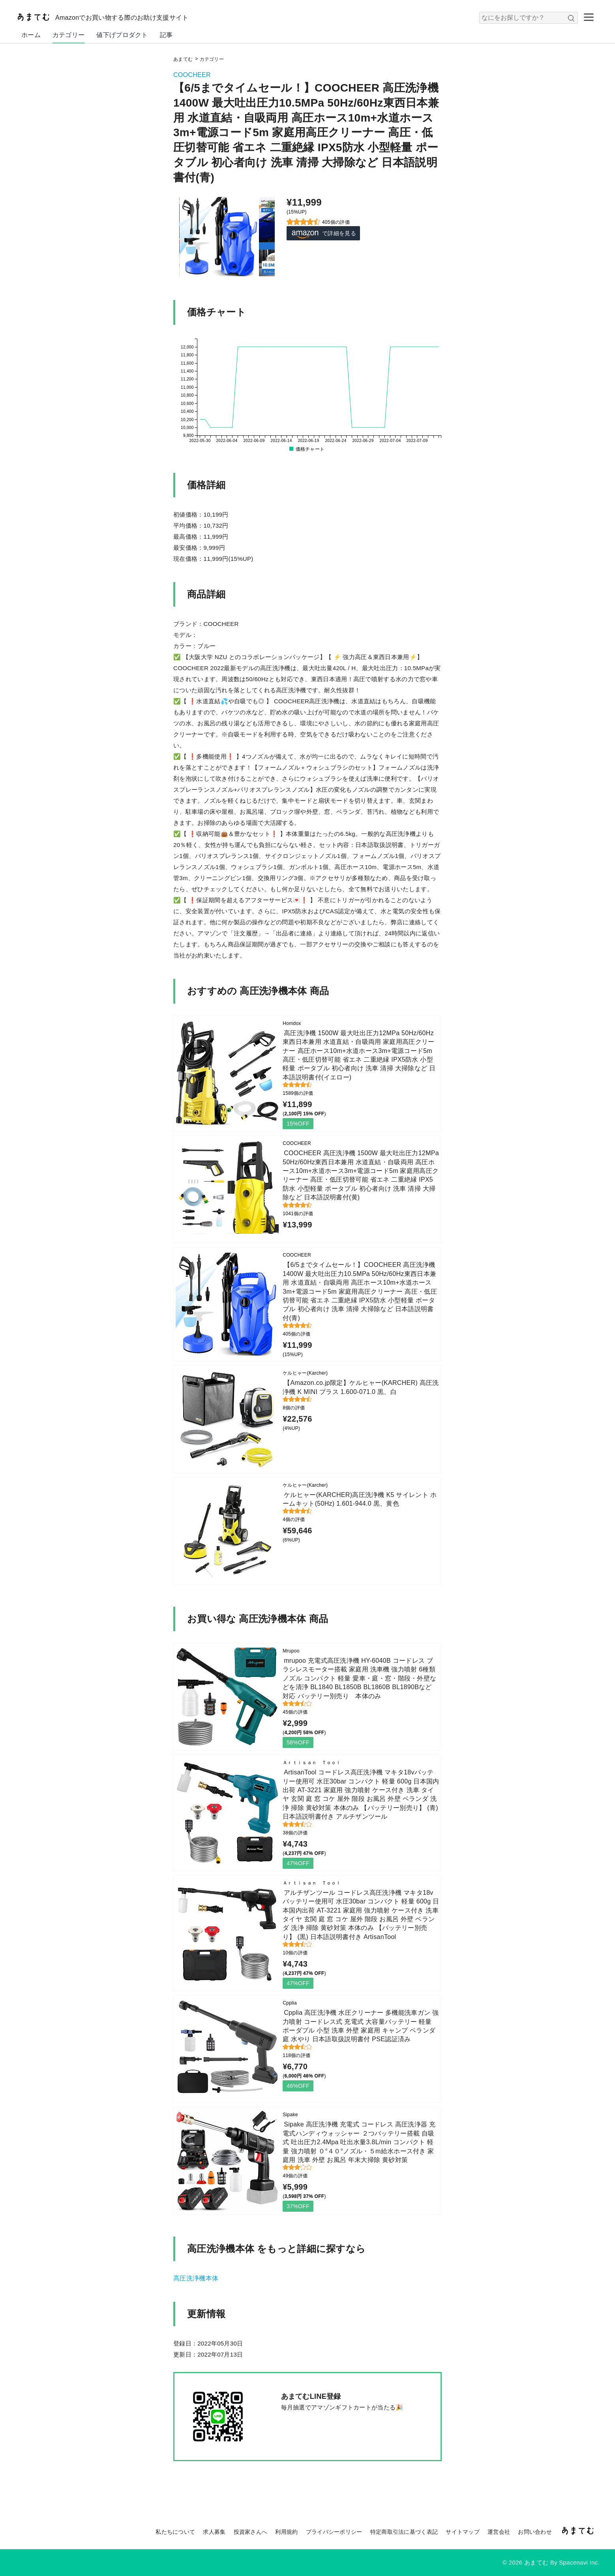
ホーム (31, 35)
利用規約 (286, 2532)
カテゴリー (68, 35)
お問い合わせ (535, 2532)
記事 (166, 35)
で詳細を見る (323, 233)
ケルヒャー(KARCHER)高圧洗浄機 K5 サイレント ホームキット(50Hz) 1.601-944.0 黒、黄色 (360, 1499)
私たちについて (175, 2532)
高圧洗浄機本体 (195, 2278)
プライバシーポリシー (334, 2532)
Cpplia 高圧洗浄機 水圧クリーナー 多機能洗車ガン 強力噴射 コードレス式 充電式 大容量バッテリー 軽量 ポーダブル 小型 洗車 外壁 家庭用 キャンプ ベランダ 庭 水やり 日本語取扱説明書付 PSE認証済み (361, 2025)
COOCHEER (192, 74)
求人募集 (214, 2532)
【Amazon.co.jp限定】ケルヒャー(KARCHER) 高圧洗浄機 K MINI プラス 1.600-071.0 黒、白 (361, 1387)
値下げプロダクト (122, 35)
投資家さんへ (251, 2532)
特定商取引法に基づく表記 (404, 2532)
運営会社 (499, 2532)
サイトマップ (463, 2532)
